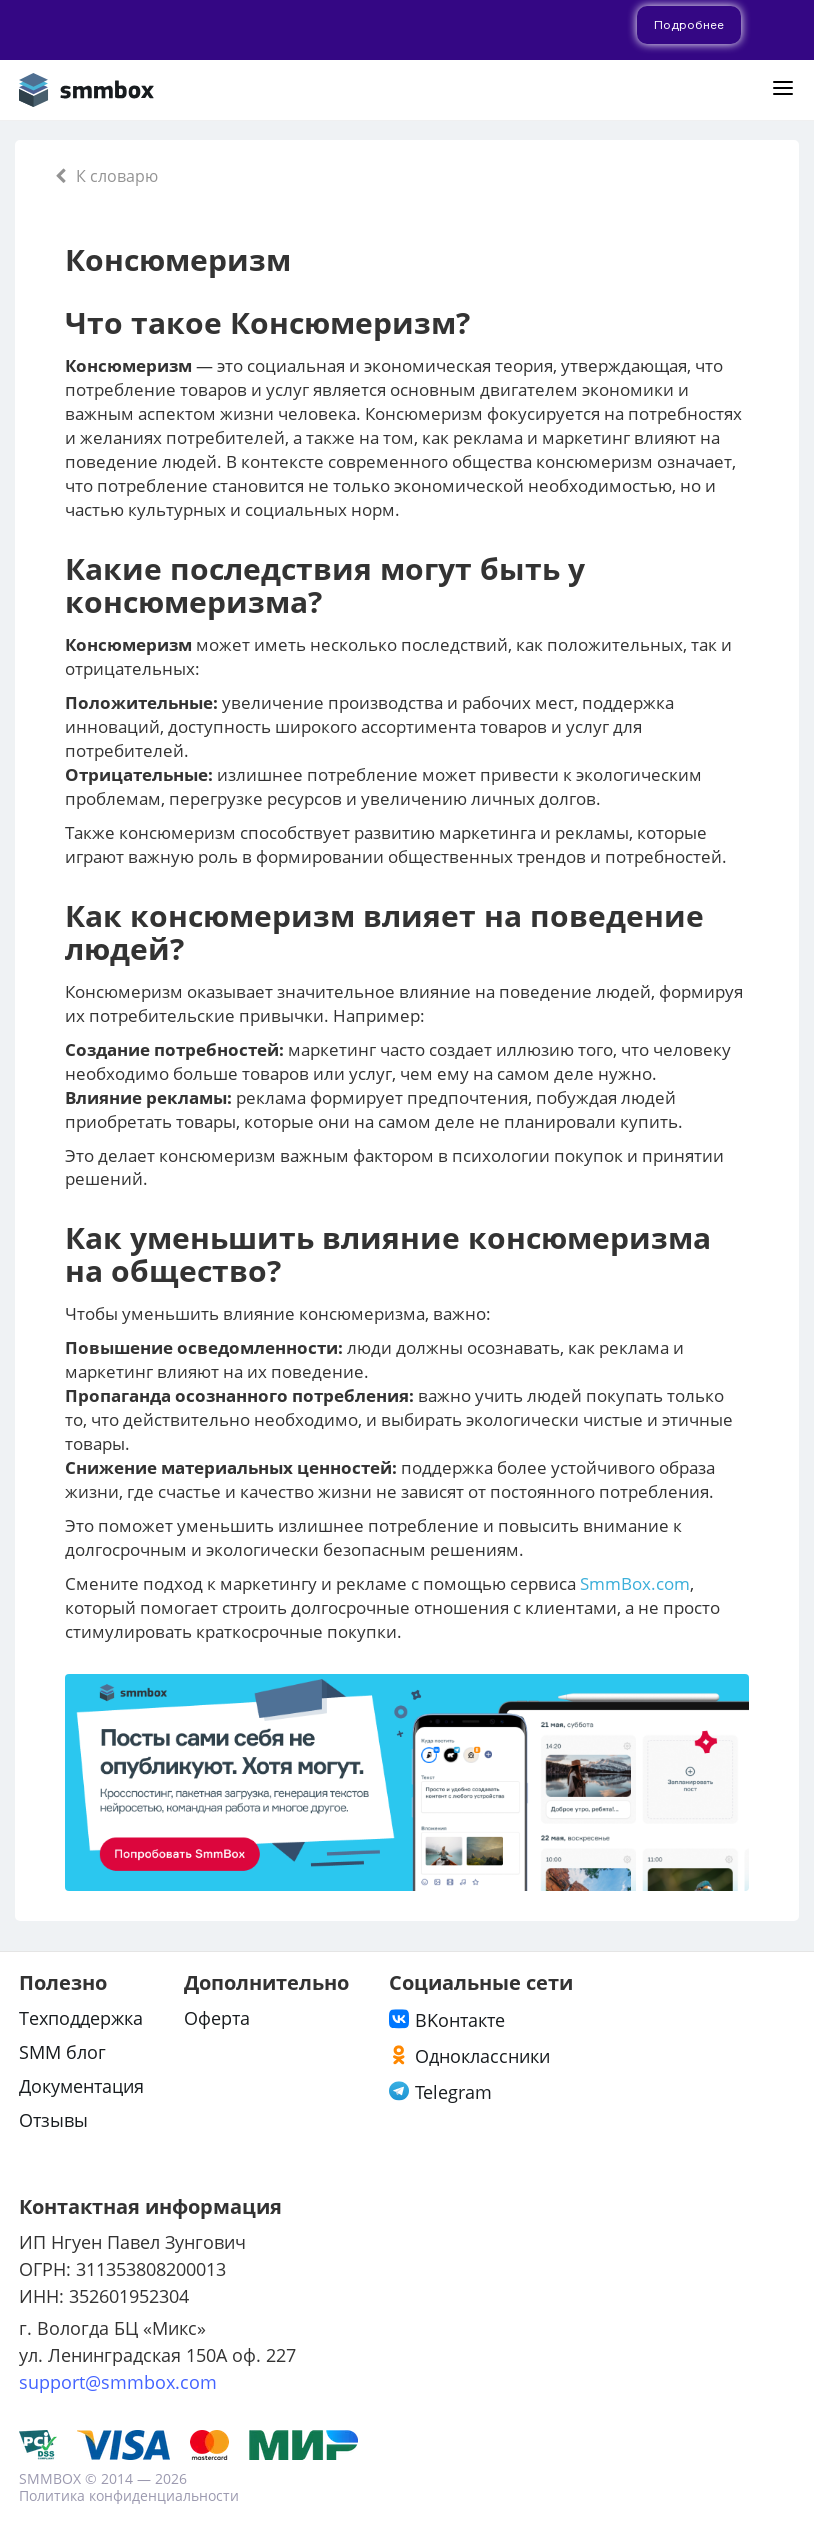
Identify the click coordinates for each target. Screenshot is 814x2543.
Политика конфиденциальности (129, 2495)
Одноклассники (482, 2056)
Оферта (217, 2018)
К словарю (106, 176)
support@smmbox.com (118, 2382)
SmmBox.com (635, 1583)
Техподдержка (81, 2018)
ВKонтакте (460, 2020)
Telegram (453, 2092)
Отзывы (53, 2120)
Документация (81, 2086)
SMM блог (62, 2052)
